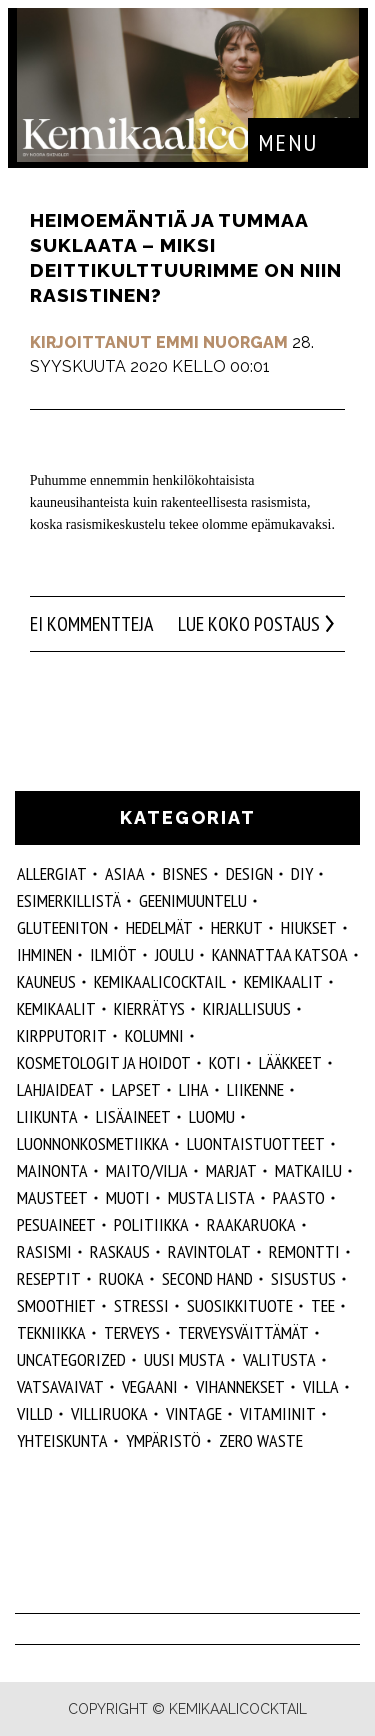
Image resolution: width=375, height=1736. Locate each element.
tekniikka (51, 1332)
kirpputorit (62, 1035)
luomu (212, 1116)
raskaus (120, 1251)
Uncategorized (71, 1359)
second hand (207, 1278)
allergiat (52, 873)
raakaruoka (251, 1224)
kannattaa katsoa (280, 954)
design (249, 873)
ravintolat (209, 1251)
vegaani (150, 1386)
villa (321, 1386)
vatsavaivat (60, 1386)
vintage (194, 1413)
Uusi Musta (184, 1359)
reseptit (49, 1278)
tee (323, 1305)
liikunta (47, 1116)
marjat (231, 1170)
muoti (128, 1197)
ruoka (121, 1278)
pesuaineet (56, 1224)
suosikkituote (240, 1305)
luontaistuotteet (256, 1143)
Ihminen (44, 954)
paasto (299, 1197)
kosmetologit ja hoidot (104, 1062)
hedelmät (159, 927)
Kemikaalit (283, 981)
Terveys (132, 1332)
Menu (288, 142)
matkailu (308, 1170)
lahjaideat (55, 1089)
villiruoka (109, 1413)
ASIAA (125, 873)
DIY (302, 873)
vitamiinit (278, 1413)
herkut (237, 927)
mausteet (52, 1197)
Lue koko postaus (249, 624)
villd (35, 1413)
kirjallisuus (247, 1008)
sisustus (303, 1278)
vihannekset (240, 1386)
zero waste (261, 1440)
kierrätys (149, 1008)
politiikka (151, 1224)
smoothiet (56, 1305)
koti (225, 1062)
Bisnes (185, 873)
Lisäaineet (133, 1116)
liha (194, 1089)
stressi (141, 1305)
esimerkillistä (69, 900)
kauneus (46, 981)
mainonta (52, 1170)
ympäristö (163, 1440)
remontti (304, 1251)
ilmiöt (113, 954)
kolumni (154, 1035)
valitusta (279, 1359)
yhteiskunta (62, 1440)
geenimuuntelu (193, 900)
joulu (174, 954)
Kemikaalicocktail (160, 981)
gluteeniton (62, 927)
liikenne (255, 1089)
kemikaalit (56, 1008)
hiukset (309, 927)
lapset (136, 1089)
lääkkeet (290, 1062)
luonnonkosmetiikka (93, 1143)
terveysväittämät (243, 1332)
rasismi (44, 1251)
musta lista (211, 1197)
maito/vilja (147, 1170)
